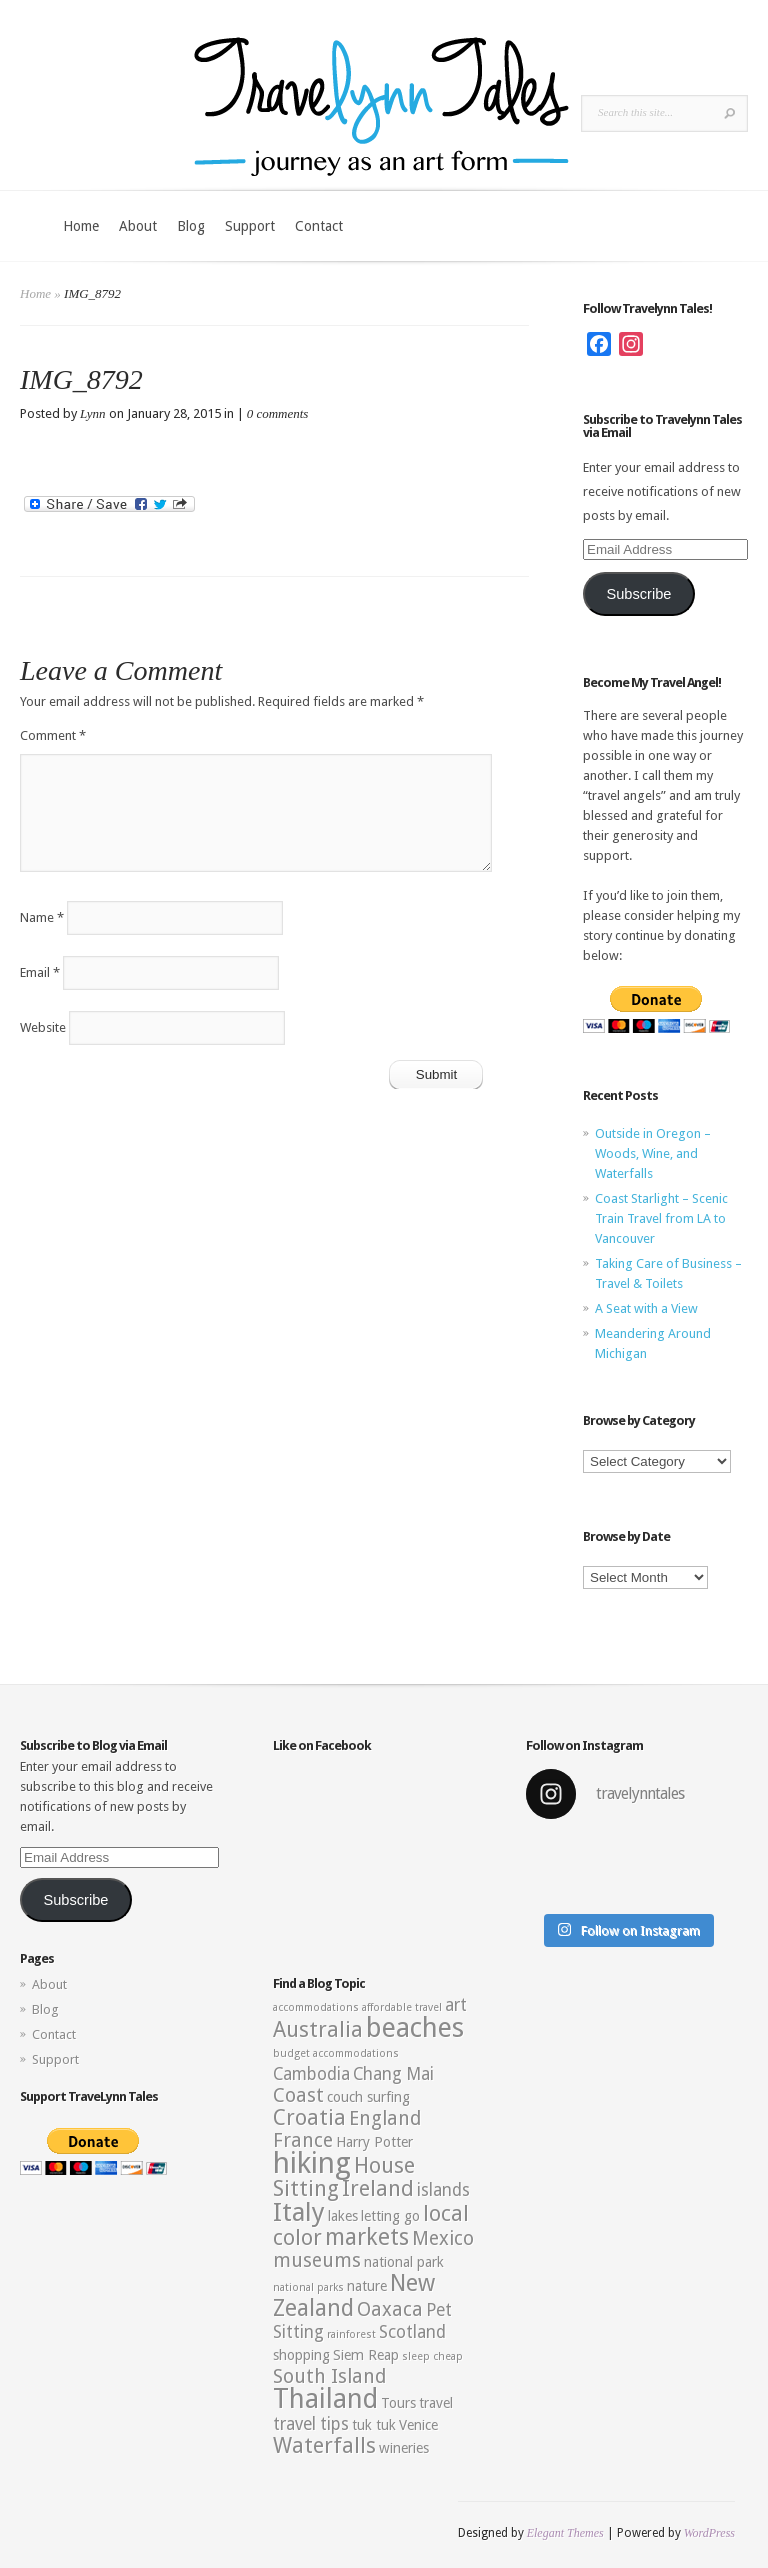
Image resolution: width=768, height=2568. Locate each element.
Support (250, 226)
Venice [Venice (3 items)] (418, 2425)
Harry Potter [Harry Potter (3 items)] (374, 2142)
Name (42, 917)
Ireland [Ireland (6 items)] (378, 2188)
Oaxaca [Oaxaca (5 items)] (390, 2309)
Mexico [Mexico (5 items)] (443, 2238)
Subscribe (638, 594)
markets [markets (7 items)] (367, 2237)
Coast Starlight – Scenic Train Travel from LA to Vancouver (661, 1218)
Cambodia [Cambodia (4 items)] (311, 2074)
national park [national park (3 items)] (404, 2262)
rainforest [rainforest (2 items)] (351, 2334)
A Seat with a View (646, 1308)
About (138, 226)
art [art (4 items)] (456, 2005)
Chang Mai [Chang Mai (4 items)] (393, 2074)
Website (43, 1027)
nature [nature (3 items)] (367, 2286)
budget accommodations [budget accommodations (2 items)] (336, 2053)
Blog (191, 226)
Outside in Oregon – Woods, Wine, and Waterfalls (653, 1153)
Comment (53, 735)
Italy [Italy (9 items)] (299, 2212)
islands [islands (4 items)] (443, 2190)
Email (40, 972)
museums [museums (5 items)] (317, 2260)
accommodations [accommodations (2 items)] (316, 2007)
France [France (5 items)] (303, 2140)
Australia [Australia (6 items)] (318, 2029)
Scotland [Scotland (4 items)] (412, 2332)
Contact (319, 226)
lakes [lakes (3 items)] (343, 2216)
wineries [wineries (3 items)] (404, 2448)
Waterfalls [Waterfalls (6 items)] (324, 2445)
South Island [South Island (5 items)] (329, 2376)
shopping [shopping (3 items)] (301, 2355)
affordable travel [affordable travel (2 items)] (402, 2007)
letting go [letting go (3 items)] (390, 2216)
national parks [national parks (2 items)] (308, 2287)
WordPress (709, 2533)
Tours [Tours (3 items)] (398, 2403)
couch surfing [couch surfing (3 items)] (368, 2097)
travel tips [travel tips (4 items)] (311, 2424)
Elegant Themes (565, 2533)
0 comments (278, 413)
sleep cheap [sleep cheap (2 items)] (432, 2356)
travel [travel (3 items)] (436, 2403)
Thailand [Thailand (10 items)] (325, 2399)
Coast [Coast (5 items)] (298, 2095)
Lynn (93, 413)
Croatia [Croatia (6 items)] (309, 2117)
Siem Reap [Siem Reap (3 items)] (366, 2355)
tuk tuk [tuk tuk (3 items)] (374, 2425)
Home (81, 226)
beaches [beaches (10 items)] (415, 2028)
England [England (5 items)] (385, 2118)
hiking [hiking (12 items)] (312, 2163)
